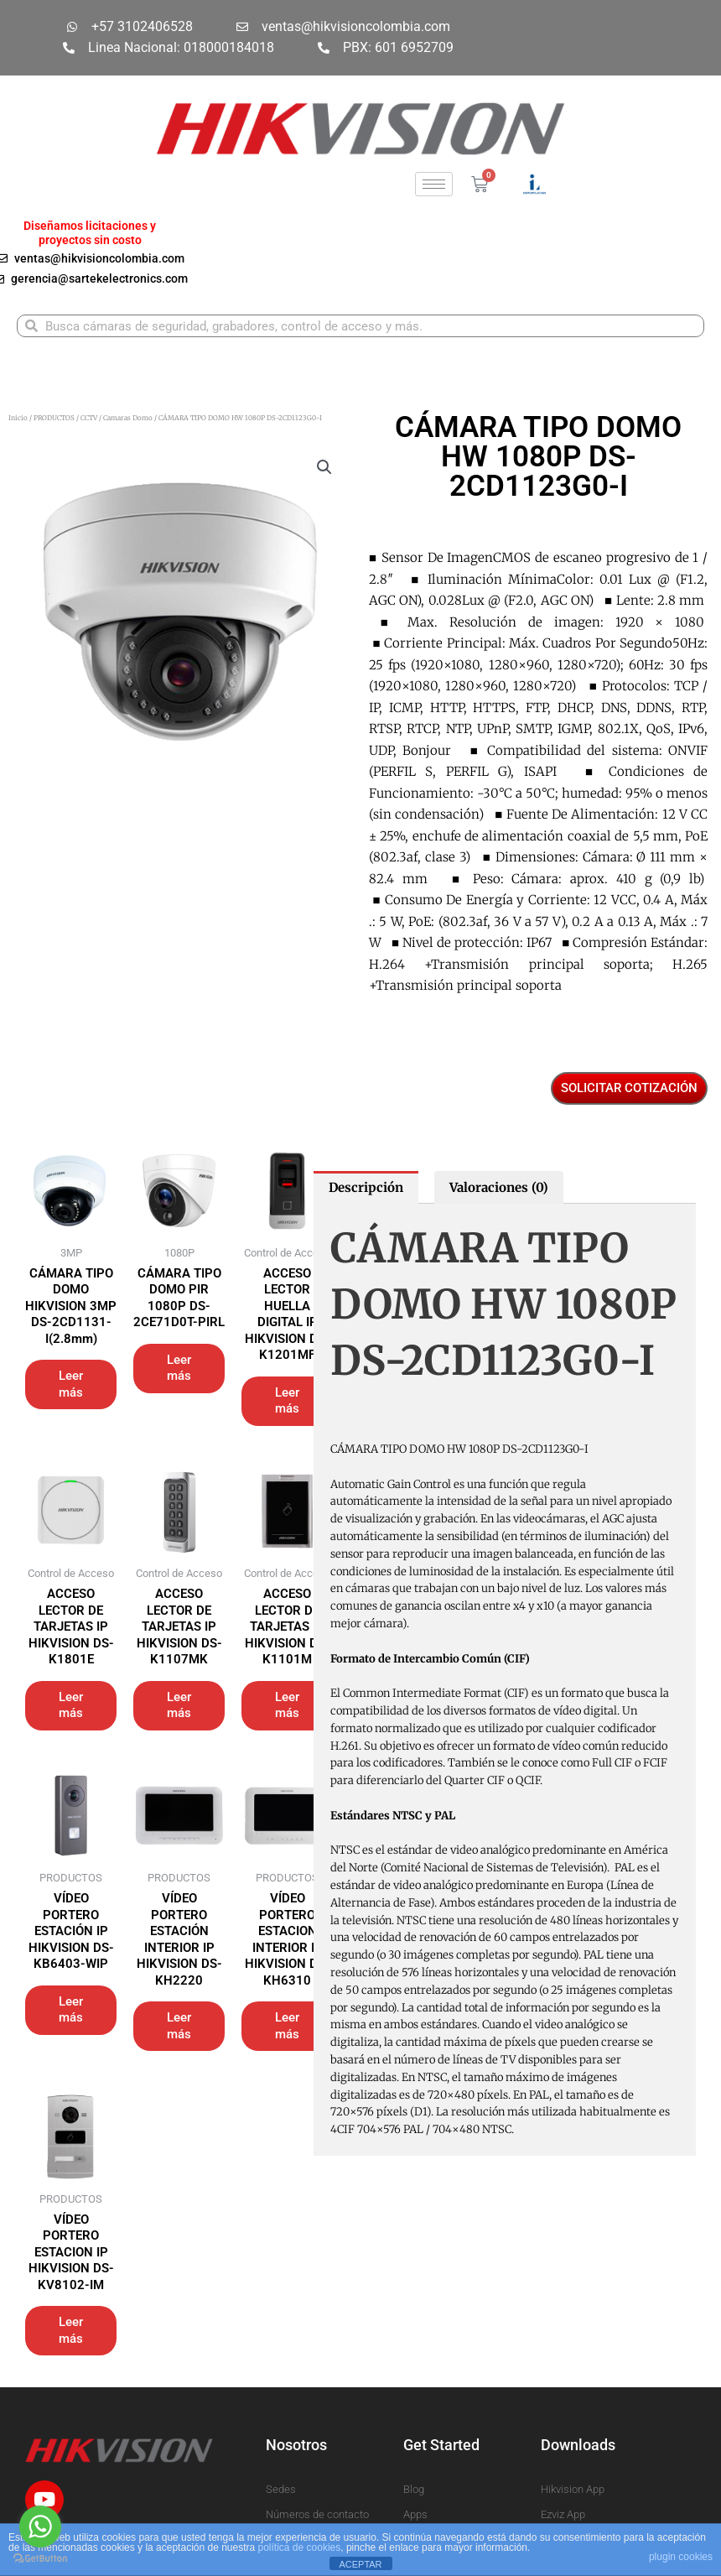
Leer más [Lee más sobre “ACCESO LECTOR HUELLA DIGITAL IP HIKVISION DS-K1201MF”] (287, 1401)
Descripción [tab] (366, 1187)
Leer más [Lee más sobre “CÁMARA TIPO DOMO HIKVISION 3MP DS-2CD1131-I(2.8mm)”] (71, 1384)
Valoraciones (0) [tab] (498, 1187)
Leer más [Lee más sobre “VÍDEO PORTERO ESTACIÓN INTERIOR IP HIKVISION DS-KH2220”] (179, 2026)
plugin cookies (681, 2557)
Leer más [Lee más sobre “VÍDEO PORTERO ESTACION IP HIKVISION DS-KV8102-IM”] (71, 2330)
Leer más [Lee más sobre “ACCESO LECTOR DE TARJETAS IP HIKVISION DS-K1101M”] (287, 1705)
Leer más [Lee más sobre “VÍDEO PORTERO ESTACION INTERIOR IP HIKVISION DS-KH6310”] (287, 2026)
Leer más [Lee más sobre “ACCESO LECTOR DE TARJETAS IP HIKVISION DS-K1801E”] (71, 1705)
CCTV (88, 418)
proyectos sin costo (90, 240)
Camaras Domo (128, 418)
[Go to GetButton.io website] (40, 2558)
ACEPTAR (360, 2564)
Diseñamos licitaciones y (89, 225)
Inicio (18, 418)
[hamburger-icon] (434, 184)
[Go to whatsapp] (40, 2526)
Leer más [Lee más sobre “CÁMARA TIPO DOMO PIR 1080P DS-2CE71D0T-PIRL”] (179, 1368)
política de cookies (299, 2547)
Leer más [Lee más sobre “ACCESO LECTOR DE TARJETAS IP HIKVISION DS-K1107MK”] (179, 1705)
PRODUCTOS (54, 418)
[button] (324, 467)
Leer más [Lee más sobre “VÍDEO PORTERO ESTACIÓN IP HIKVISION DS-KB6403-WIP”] (71, 2010)
